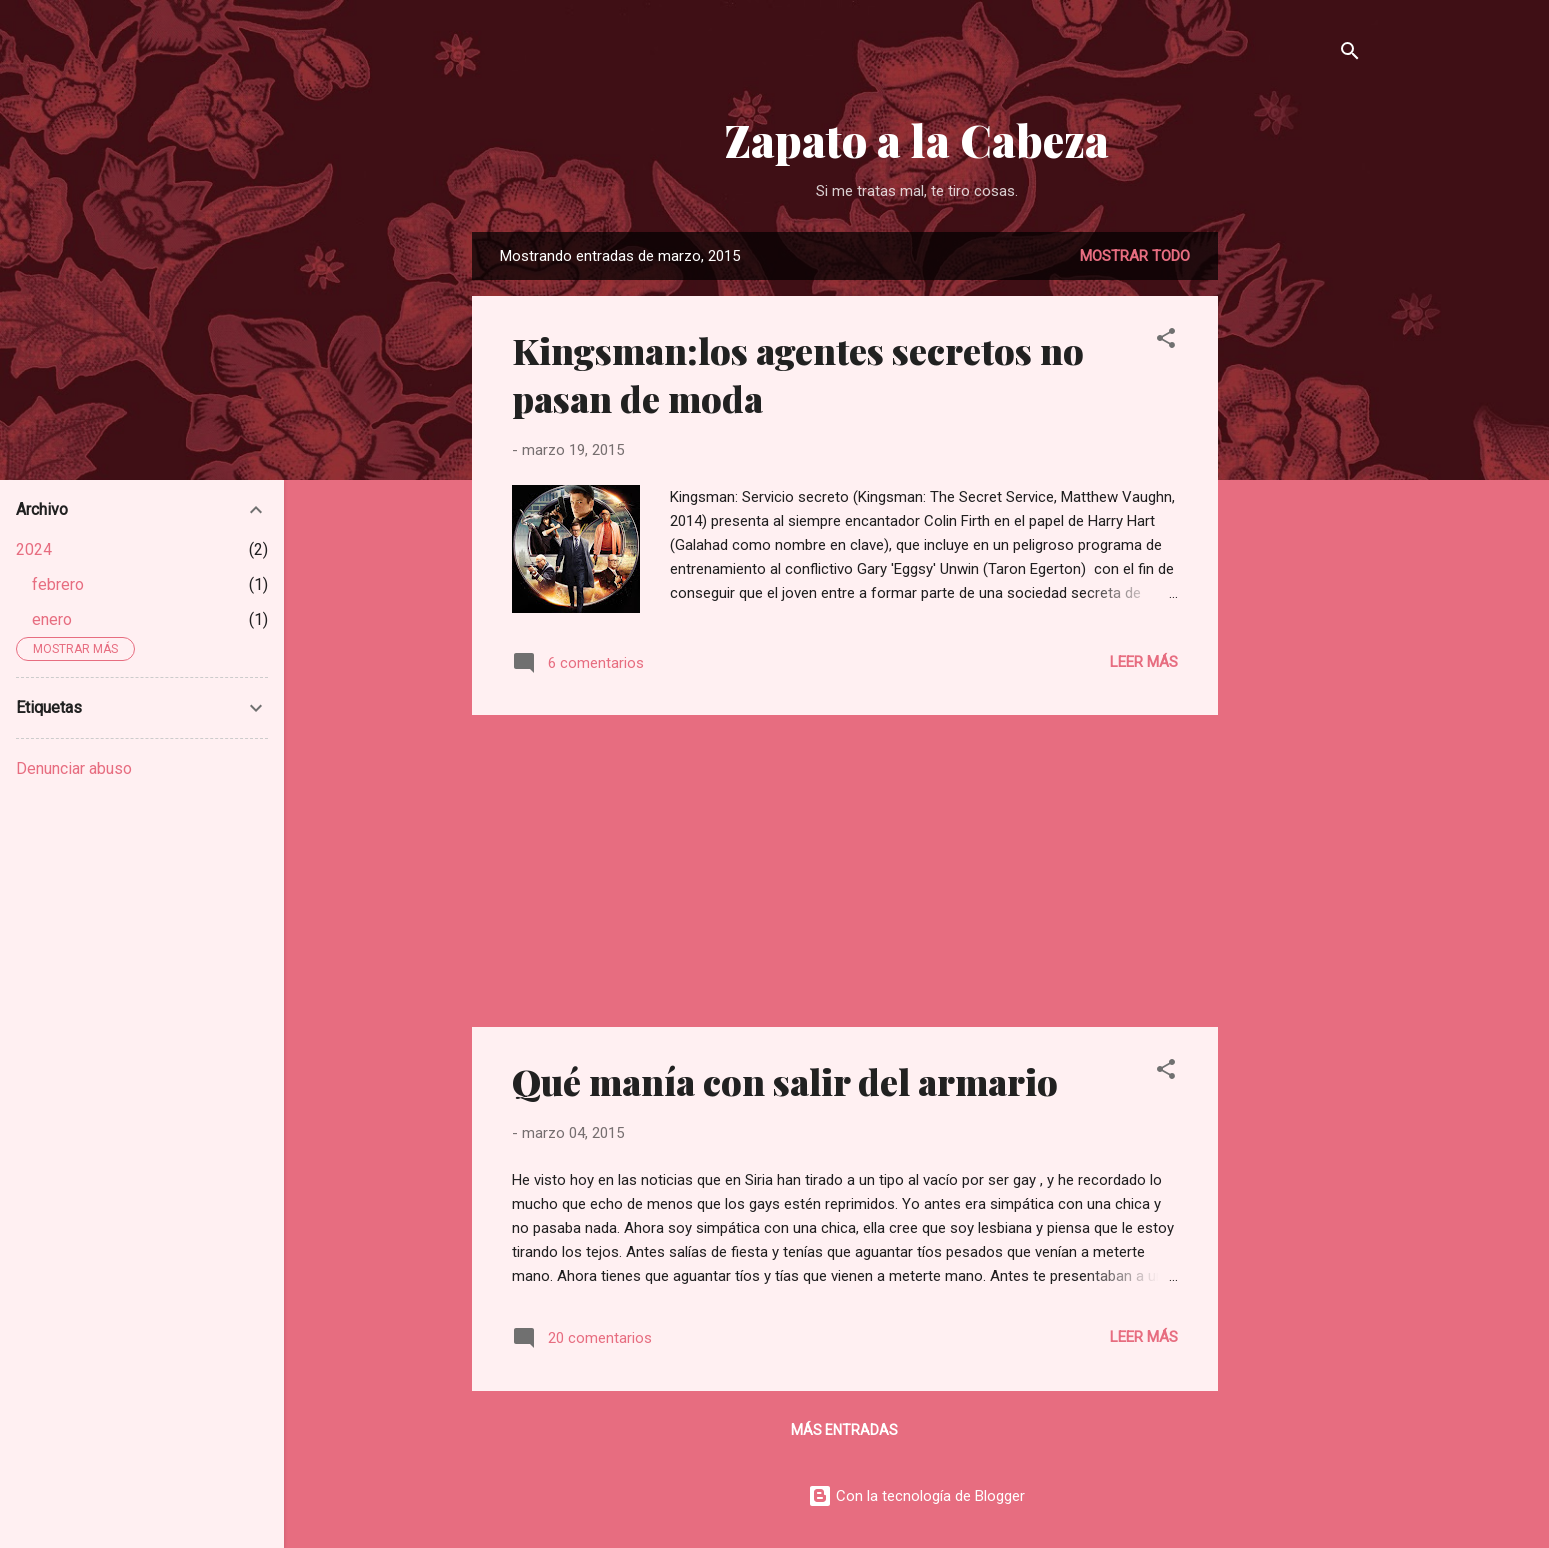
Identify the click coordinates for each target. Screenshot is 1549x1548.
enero (52, 619)
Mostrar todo (1135, 256)
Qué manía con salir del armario (785, 1081)
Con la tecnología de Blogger (916, 1496)
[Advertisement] (1298, 532)
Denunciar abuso (74, 768)
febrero (58, 584)
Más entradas (844, 1430)
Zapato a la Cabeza (916, 139)
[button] (1166, 341)
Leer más (1144, 662)
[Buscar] (1350, 54)
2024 (34, 549)
